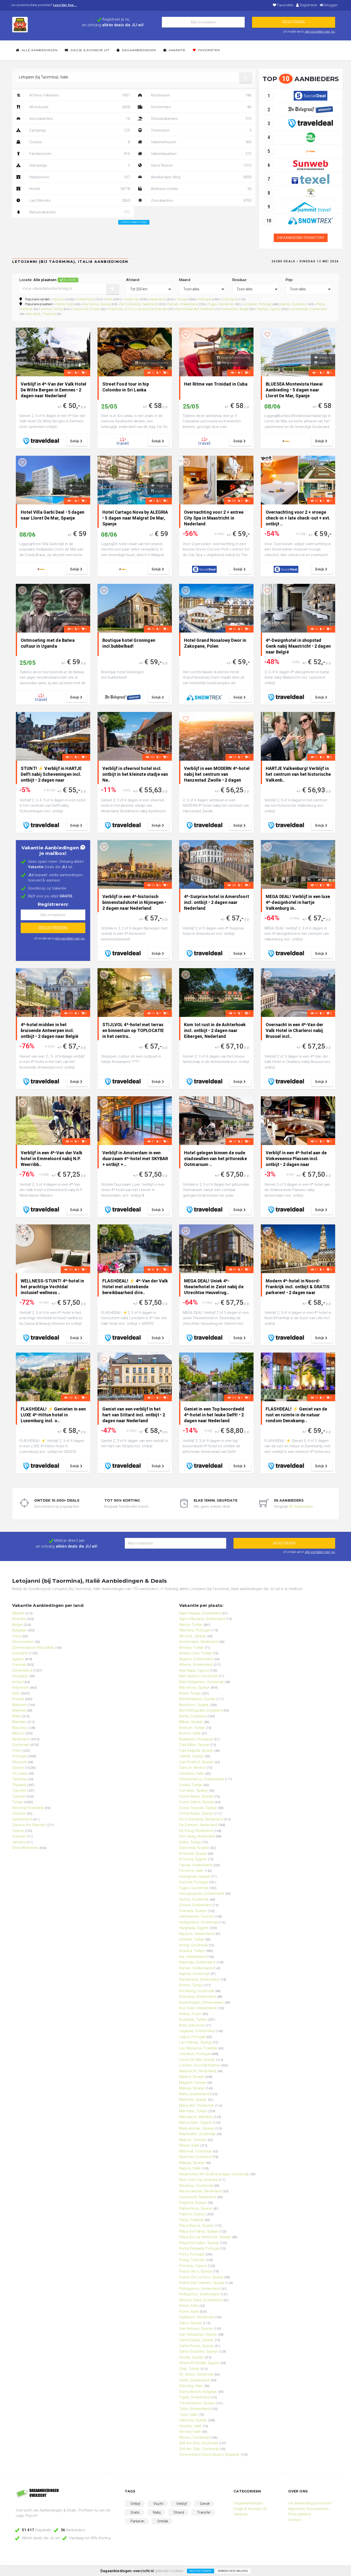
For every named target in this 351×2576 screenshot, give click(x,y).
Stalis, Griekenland (194, 2380)
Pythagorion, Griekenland (200, 2288)
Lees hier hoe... (65, 5)
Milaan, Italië (189, 2145)
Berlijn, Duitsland (294, 304)
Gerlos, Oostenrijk (194, 1899)
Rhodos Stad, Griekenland (201, 2300)
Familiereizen (73, 154)
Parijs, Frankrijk (191, 2220)
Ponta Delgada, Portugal (199, 2248)
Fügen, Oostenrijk (221, 304)
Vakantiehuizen (195, 142)
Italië (109, 299)
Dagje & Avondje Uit (87, 50)
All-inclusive (73, 107)
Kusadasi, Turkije (193, 2019)
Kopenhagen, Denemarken (201, 2002)
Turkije (182, 299)
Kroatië (18, 1699)
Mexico (18, 1733)
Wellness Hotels (195, 189)
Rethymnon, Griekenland (199, 2294)
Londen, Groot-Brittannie (199, 2065)
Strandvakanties (195, 118)
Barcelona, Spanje (96, 304)
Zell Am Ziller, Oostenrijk (199, 2449)
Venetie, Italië (190, 2426)
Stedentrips (195, 107)
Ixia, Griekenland (192, 1956)
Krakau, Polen (190, 2014)
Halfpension (73, 177)
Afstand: (133, 280)
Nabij (157, 2512)
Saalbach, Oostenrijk (196, 2317)
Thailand (19, 1785)
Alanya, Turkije (52, 309)
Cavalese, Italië (191, 1773)
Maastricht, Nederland (197, 2071)
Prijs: (289, 280)
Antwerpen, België (236, 309)
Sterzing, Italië (191, 2386)
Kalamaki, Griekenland (197, 1962)
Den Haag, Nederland (197, 1836)
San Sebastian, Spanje (198, 2334)
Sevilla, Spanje (191, 2357)
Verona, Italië (190, 2431)
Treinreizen (195, 130)
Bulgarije (19, 1630)
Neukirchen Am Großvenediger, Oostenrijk (214, 2174)
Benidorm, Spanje (194, 1705)
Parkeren (137, 2521)
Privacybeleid (299, 2514)
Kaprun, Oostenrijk (194, 1973)
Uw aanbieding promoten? (300, 238)
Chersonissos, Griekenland (201, 1779)
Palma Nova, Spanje (195, 2208)
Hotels (73, 189)
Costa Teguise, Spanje (198, 1808)
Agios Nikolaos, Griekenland (202, 1619)
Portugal (204, 299)
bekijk (77, 441)
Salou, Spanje (190, 2323)
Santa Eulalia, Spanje (196, 2340)
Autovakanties (73, 118)
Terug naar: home (134, 222)
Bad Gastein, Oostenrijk (198, 1676)
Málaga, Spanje (192, 2162)
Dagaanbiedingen (136, 50)
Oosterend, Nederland (197, 2197)
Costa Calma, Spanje (196, 1802)
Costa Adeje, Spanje (196, 1796)
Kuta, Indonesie (192, 2025)
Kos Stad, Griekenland (197, 2008)
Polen (17, 1750)
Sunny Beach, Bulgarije (198, 2391)
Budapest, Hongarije (196, 1739)
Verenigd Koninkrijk (28, 1808)
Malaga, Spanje (192, 2088)
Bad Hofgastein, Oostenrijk (201, 1682)
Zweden (19, 1813)
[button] (246, 78)
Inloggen (329, 5)
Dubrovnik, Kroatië (86, 309)
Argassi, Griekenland (196, 1659)
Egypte (18, 1659)
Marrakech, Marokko (196, 2117)
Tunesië (18, 1796)
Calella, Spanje (191, 1756)
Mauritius (19, 1727)
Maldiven (19, 1705)
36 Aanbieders (301, 1506)
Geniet (205, 2504)
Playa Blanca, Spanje (196, 2225)
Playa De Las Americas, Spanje (205, 2237)
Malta (16, 1716)
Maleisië (19, 1710)
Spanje (58, 299)
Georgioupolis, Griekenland (201, 1893)
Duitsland (229, 299)
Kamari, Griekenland (195, 1968)
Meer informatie (200, 2571)
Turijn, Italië (188, 2414)
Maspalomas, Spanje (196, 2128)
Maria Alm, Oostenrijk (196, 2105)
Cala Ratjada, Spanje (196, 1750)
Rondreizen (195, 95)
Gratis (135, 2512)
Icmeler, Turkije (191, 1939)
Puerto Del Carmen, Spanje (201, 2283)
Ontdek (162, 2521)
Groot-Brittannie (25, 1848)
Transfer (203, 2512)
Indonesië (20, 1687)
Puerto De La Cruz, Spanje (201, 2277)
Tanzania (19, 1779)
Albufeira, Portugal (194, 1630)
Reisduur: (239, 280)
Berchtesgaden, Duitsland (201, 1710)
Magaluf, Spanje (192, 2082)
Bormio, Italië (190, 1733)
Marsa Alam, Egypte (195, 2122)
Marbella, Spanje (193, 2099)
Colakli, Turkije (191, 1785)
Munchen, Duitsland (195, 2157)
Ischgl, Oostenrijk (193, 1945)
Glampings (73, 165)
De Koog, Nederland (196, 1830)
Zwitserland (22, 1819)
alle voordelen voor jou (320, 31)
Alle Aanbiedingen (37, 50)
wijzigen (68, 280)
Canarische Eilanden (29, 1825)
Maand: (185, 280)
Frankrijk (19, 1664)
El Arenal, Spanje (193, 1853)
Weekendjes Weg (195, 177)
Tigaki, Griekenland (194, 2397)
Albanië (18, 1613)
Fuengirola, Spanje (194, 1876)
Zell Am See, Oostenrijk (198, 2443)
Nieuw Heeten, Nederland (200, 2191)
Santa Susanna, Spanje (198, 2351)
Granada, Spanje (192, 1911)
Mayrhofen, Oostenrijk (197, 2134)
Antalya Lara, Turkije (195, 1653)
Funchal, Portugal (193, 1882)
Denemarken (23, 1641)
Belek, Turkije (190, 1693)
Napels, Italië (189, 2168)
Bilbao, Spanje (191, 1722)
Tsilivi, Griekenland (194, 2408)
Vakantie (174, 50)
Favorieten (283, 5)
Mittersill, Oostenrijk (195, 2151)
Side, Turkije (189, 2369)
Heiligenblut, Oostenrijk (198, 1922)
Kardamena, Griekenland (199, 1979)
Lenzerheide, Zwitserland (308, 309)
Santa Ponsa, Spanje (196, 2346)
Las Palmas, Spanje (195, 2042)
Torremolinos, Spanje (197, 2403)
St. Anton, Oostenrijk (196, 2374)
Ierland (17, 1682)
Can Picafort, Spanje (196, 1762)
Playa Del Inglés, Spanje (199, 2243)
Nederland (157, 299)
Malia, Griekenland (194, 2094)
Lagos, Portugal (192, 2037)
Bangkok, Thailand (41, 314)
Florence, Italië (191, 1870)
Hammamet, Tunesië (196, 1916)
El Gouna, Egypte (193, 1859)
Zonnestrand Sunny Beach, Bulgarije (209, 2454)
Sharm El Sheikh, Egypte (199, 2363)
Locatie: (49, 280)
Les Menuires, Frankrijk (198, 2048)
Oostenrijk (131, 299)
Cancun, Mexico (192, 1767)
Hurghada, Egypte (194, 1928)
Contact (295, 2520)
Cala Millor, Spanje (194, 1745)
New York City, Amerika (198, 2180)
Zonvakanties (195, 200)
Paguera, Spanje (192, 2202)
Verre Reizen (195, 165)
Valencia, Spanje (193, 2420)
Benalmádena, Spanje (197, 1699)
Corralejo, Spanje (193, 1790)
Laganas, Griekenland (197, 2031)
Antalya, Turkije (191, 1647)
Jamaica (19, 1842)
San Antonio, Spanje (196, 2328)
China (16, 1636)
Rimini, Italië (188, 2305)
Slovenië (19, 1762)
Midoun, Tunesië (192, 2140)
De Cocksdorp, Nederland (139, 304)
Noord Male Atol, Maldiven (195, 309)
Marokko (19, 1722)
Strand (179, 2512)
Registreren (306, 5)
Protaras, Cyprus (193, 2265)
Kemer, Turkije (191, 1985)
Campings (73, 130)
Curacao (19, 1836)
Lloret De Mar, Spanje (197, 2059)
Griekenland (85, 299)
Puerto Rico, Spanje (195, 2271)
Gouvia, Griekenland (195, 1905)
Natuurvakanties (73, 212)
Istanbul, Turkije (192, 1951)
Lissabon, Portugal (258, 304)
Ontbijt (135, 2504)
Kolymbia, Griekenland (197, 1996)
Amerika (19, 1619)
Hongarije (20, 1676)
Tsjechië (19, 1790)
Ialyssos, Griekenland (196, 1934)
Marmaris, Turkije (193, 2111)
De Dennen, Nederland (198, 1825)
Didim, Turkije (190, 1842)
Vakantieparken (195, 154)
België (17, 1624)
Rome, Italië (64, 304)
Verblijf (181, 2504)
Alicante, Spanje (192, 1636)
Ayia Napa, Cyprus (194, 1670)
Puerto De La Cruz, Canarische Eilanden (138, 309)
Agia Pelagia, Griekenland (200, 1613)
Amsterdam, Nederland (198, 1641)
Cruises (73, 142)
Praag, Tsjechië (192, 2260)
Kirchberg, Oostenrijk (196, 1991)
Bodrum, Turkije (192, 1727)
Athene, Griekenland (196, 1664)
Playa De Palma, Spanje (198, 2231)
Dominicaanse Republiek (33, 1647)
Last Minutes (73, 200)
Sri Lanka (19, 1773)
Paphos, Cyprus (269, 309)
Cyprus (18, 1830)
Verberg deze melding (233, 2571)
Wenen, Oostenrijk (194, 2437)
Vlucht (158, 2504)
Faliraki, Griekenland (183, 304)
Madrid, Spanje (191, 2076)
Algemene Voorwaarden (308, 2509)
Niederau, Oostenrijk (196, 2185)
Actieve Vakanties (73, 95)
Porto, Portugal (191, 2254)
